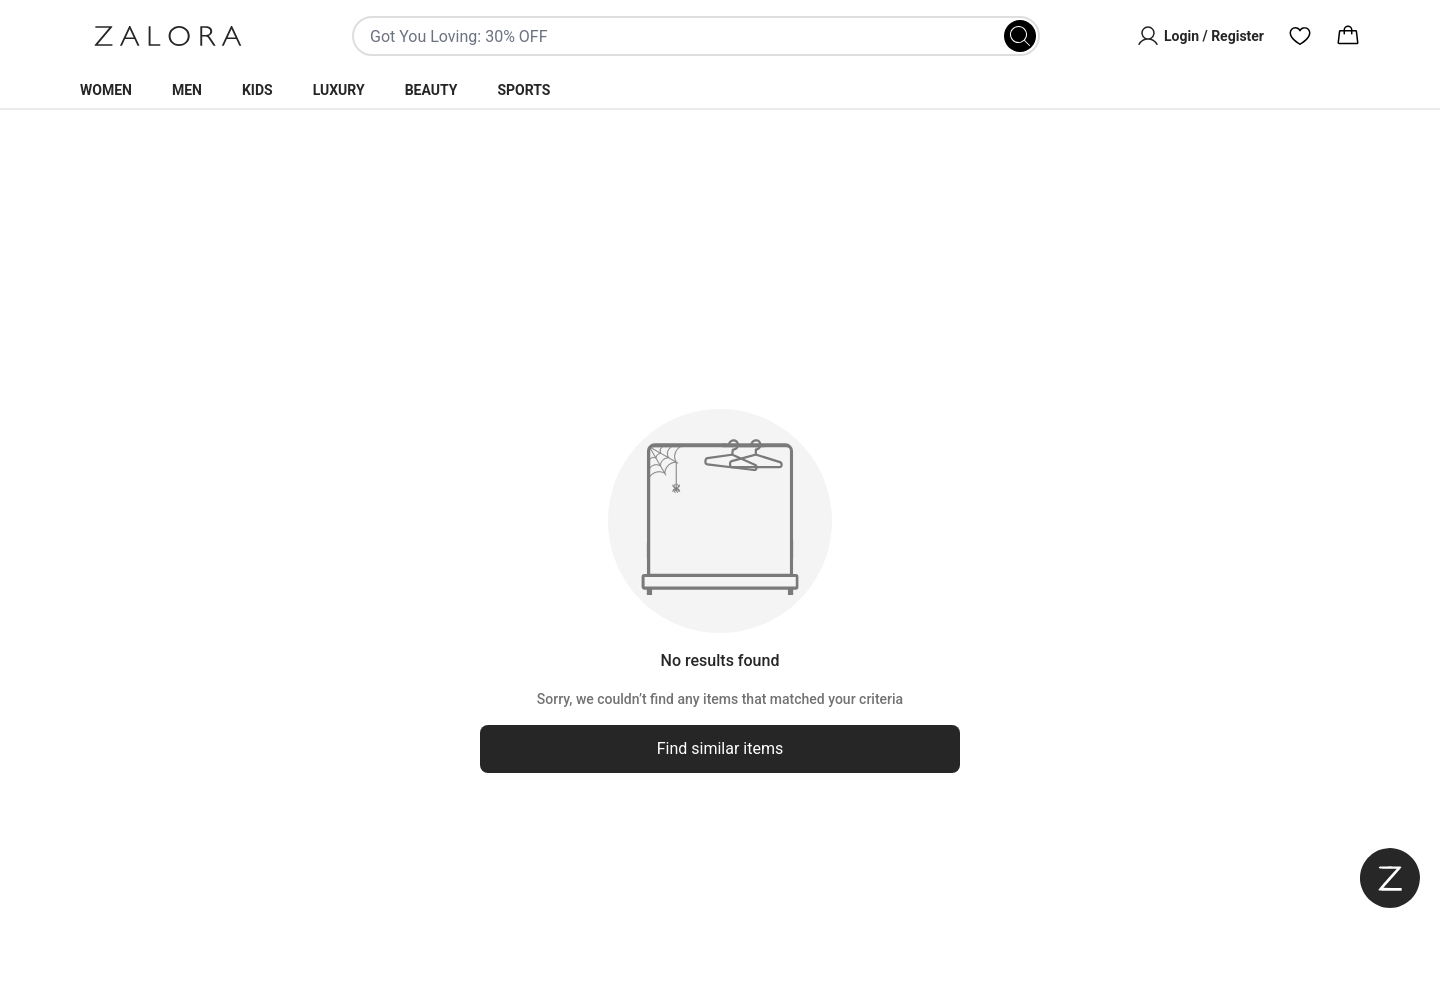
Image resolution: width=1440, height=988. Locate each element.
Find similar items (720, 748)
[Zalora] (168, 36)
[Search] (1020, 36)
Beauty (431, 90)
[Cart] (1348, 36)
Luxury (339, 90)
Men (187, 90)
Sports (523, 90)
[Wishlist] (1300, 36)
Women (106, 90)
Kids (257, 90)
